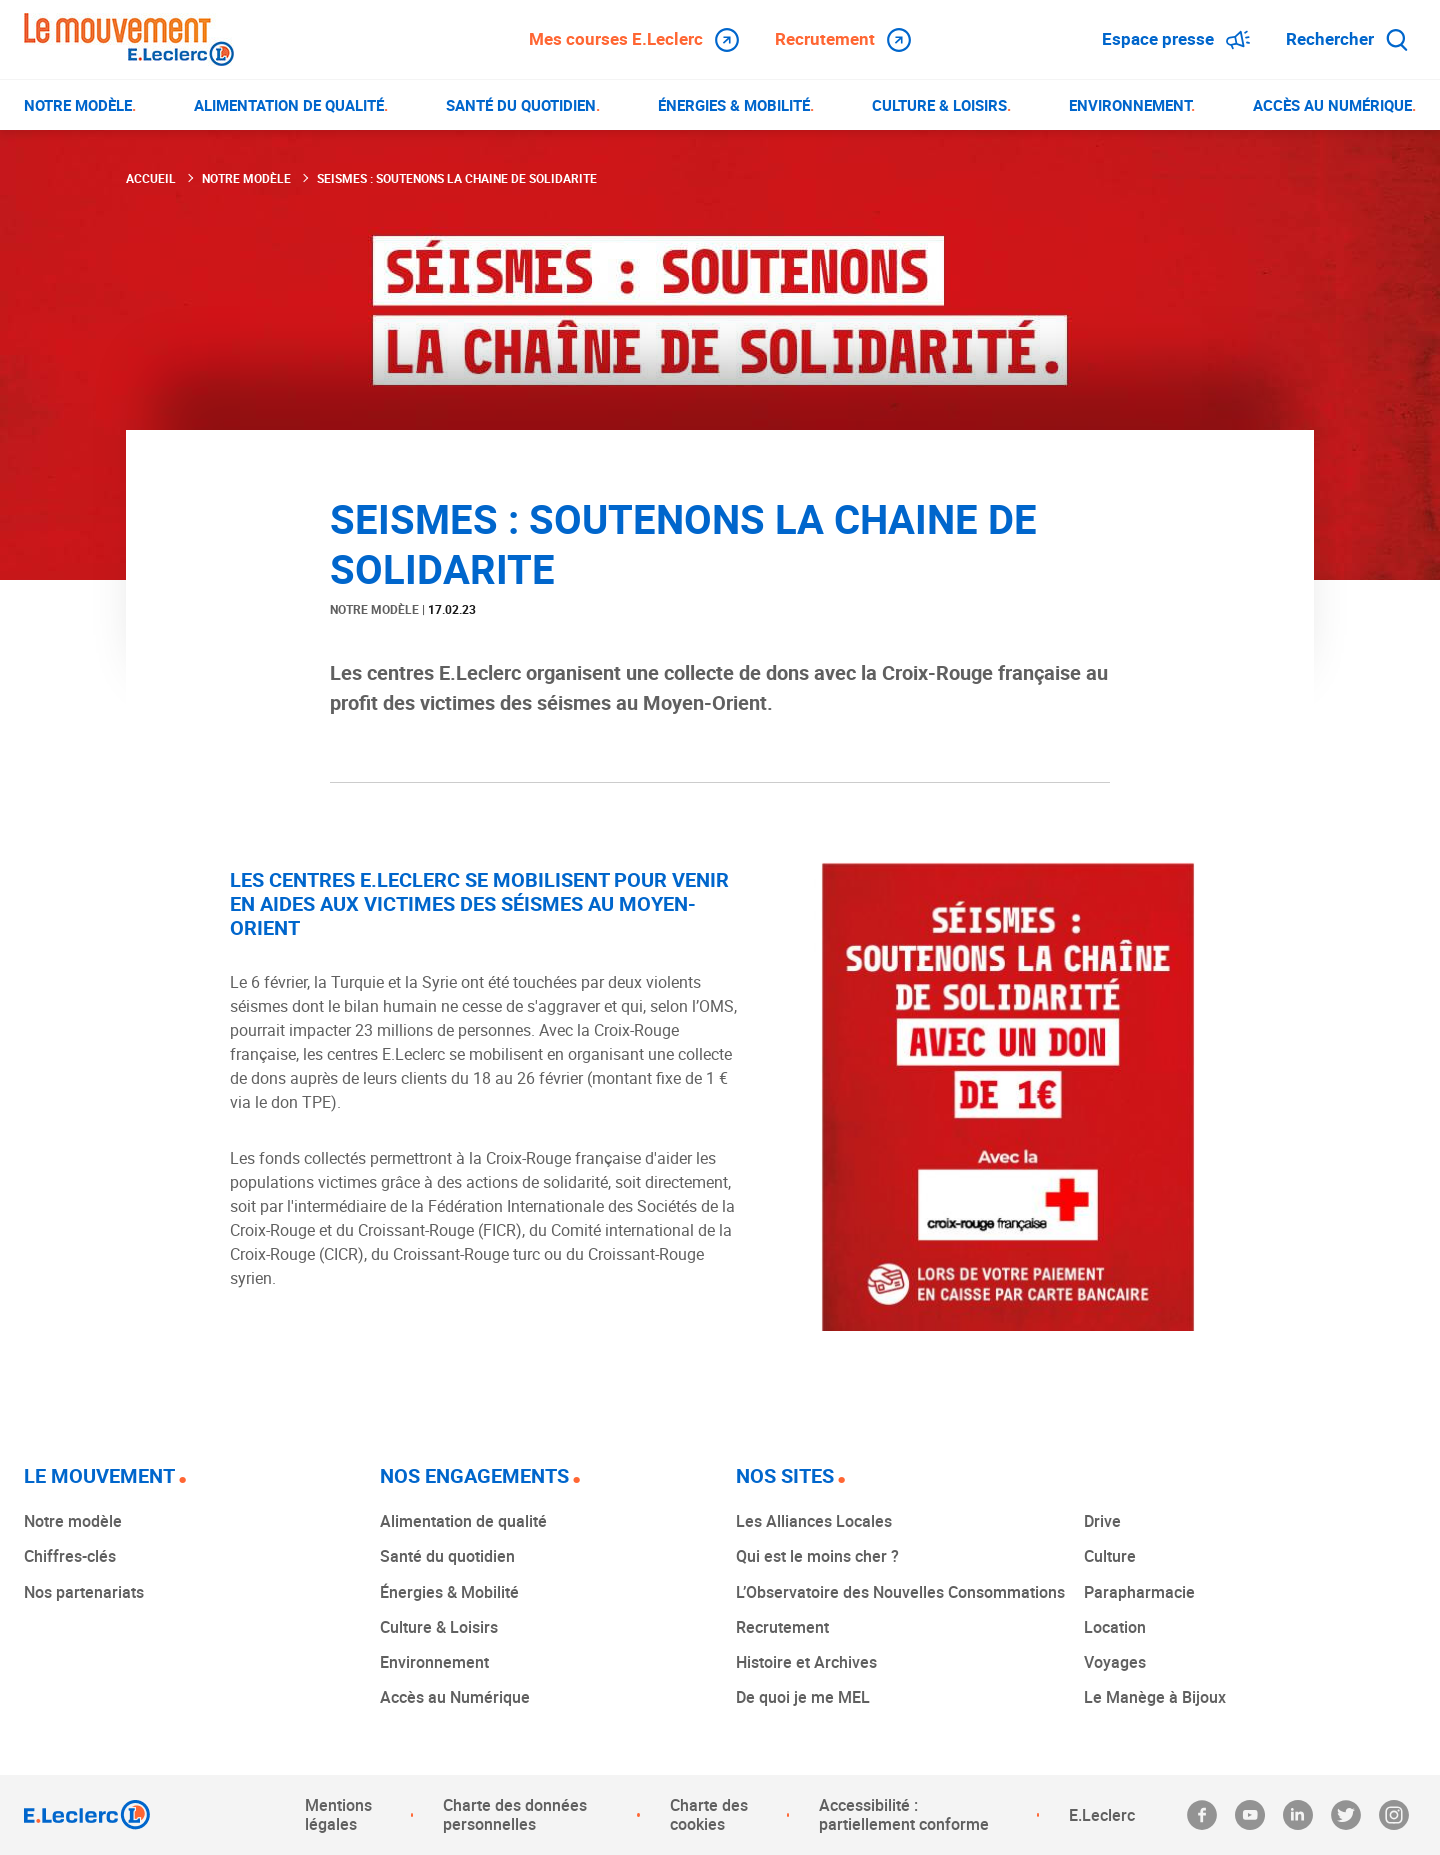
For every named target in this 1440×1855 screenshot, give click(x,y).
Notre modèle (246, 178)
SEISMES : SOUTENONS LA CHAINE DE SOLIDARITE (457, 178)
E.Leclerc (1102, 1815)
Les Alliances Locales (814, 1521)
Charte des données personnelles (515, 1814)
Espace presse (1176, 39)
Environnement (434, 1662)
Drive (1102, 1521)
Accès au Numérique (455, 1697)
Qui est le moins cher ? (817, 1556)
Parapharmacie (1139, 1592)
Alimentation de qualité (463, 1521)
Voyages (1115, 1662)
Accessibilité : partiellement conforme (904, 1814)
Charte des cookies (709, 1814)
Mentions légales (338, 1814)
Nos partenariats (84, 1592)
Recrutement (843, 39)
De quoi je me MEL (803, 1697)
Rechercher (1347, 38)
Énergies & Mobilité (449, 1592)
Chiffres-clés (70, 1556)
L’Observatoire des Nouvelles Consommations (900, 1592)
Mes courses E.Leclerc (634, 39)
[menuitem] (80, 105)
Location (1115, 1627)
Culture (1110, 1556)
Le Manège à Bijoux (1155, 1697)
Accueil (151, 178)
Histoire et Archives (806, 1662)
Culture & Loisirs (439, 1627)
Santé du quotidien (447, 1556)
